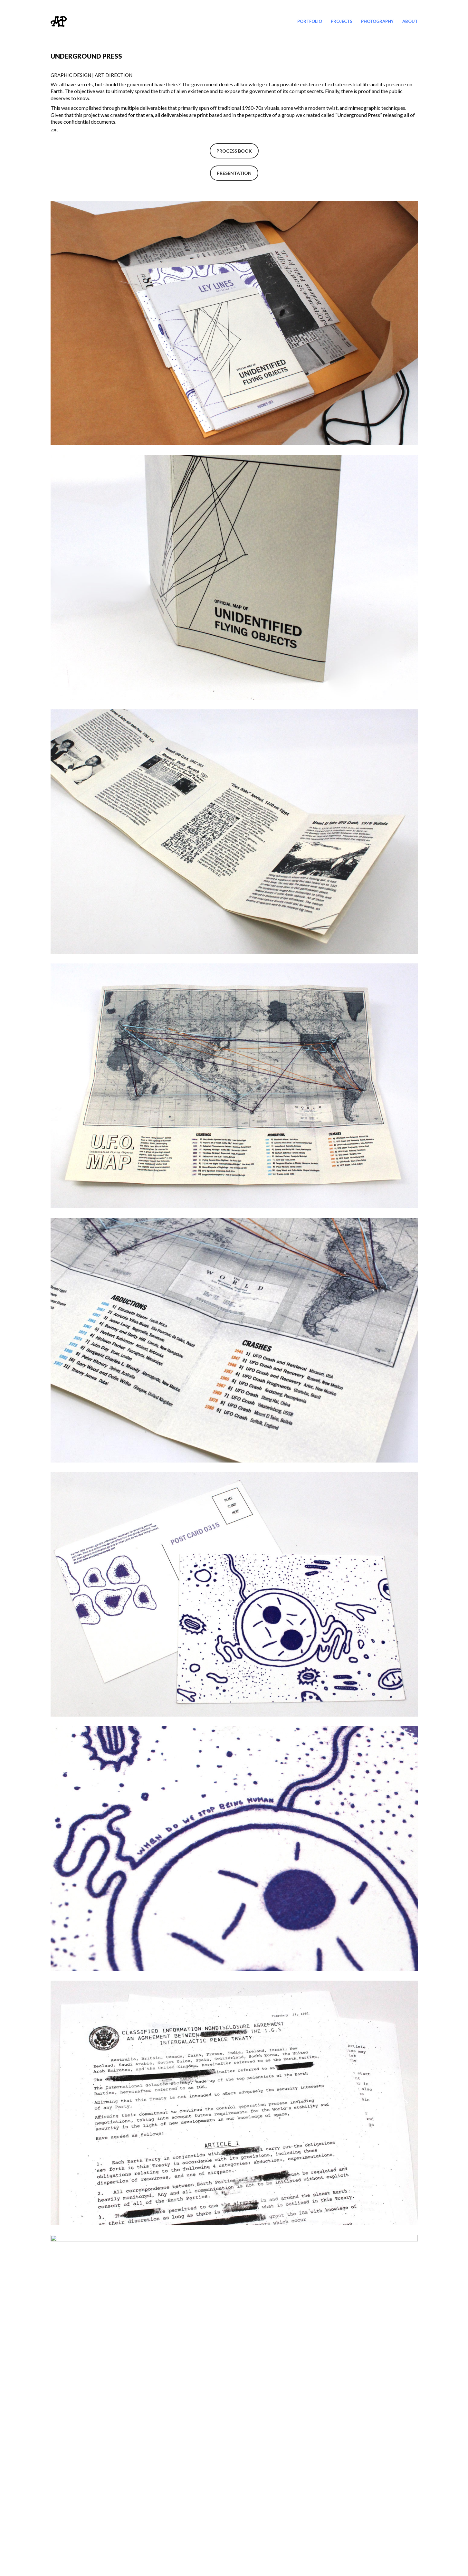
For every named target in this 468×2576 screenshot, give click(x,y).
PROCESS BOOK (234, 151)
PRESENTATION (234, 173)
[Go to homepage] (59, 21)
